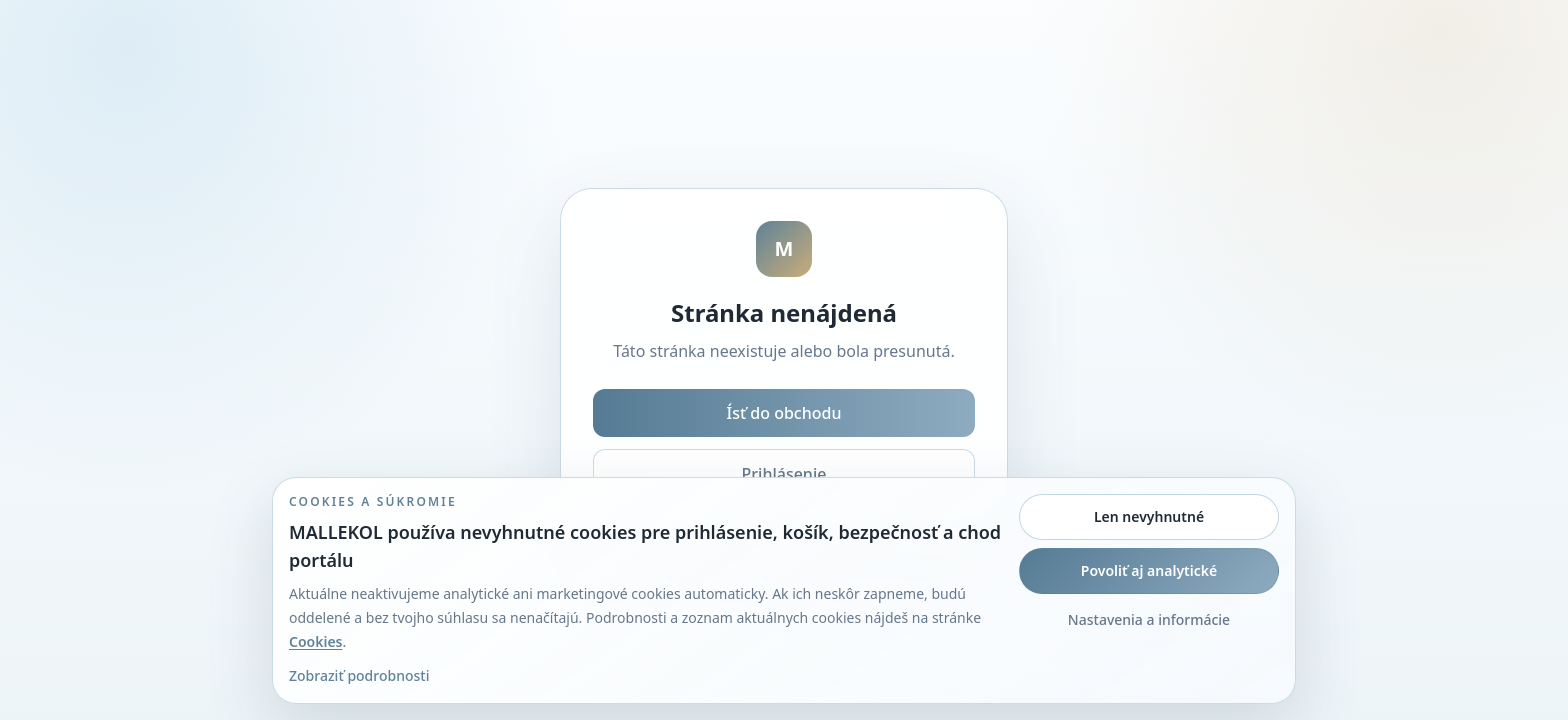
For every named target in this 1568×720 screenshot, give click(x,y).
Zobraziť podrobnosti (359, 675)
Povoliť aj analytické (1149, 570)
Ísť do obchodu (784, 413)
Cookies (316, 641)
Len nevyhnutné (1149, 516)
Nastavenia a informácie (1149, 619)
